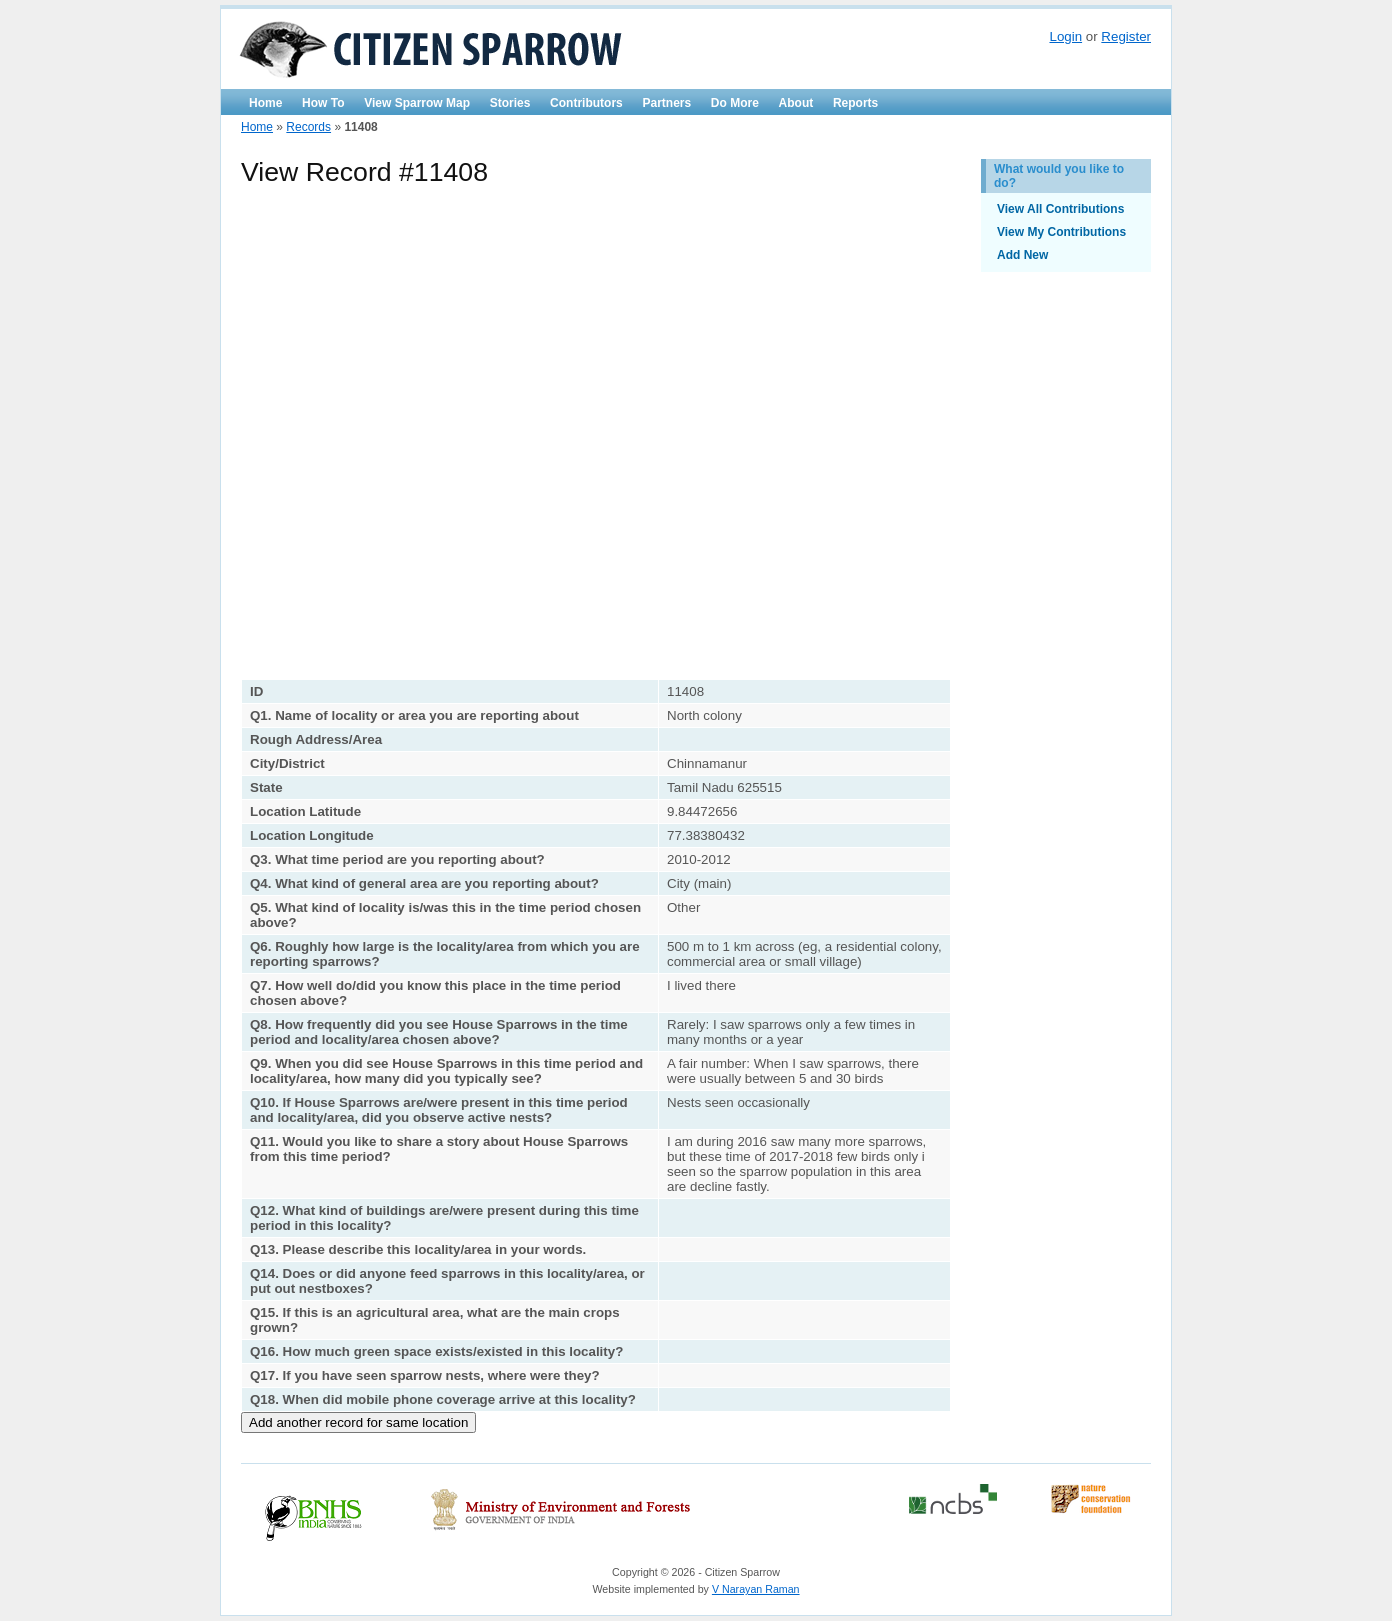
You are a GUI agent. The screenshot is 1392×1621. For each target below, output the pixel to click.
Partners (666, 103)
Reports (855, 103)
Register (1126, 36)
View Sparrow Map (417, 103)
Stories (510, 103)
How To (323, 103)
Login (1065, 36)
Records (308, 127)
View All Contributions (1060, 209)
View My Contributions (1061, 232)
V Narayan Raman (756, 1589)
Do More (735, 103)
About (796, 103)
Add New (1022, 255)
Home (265, 103)
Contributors (586, 103)
